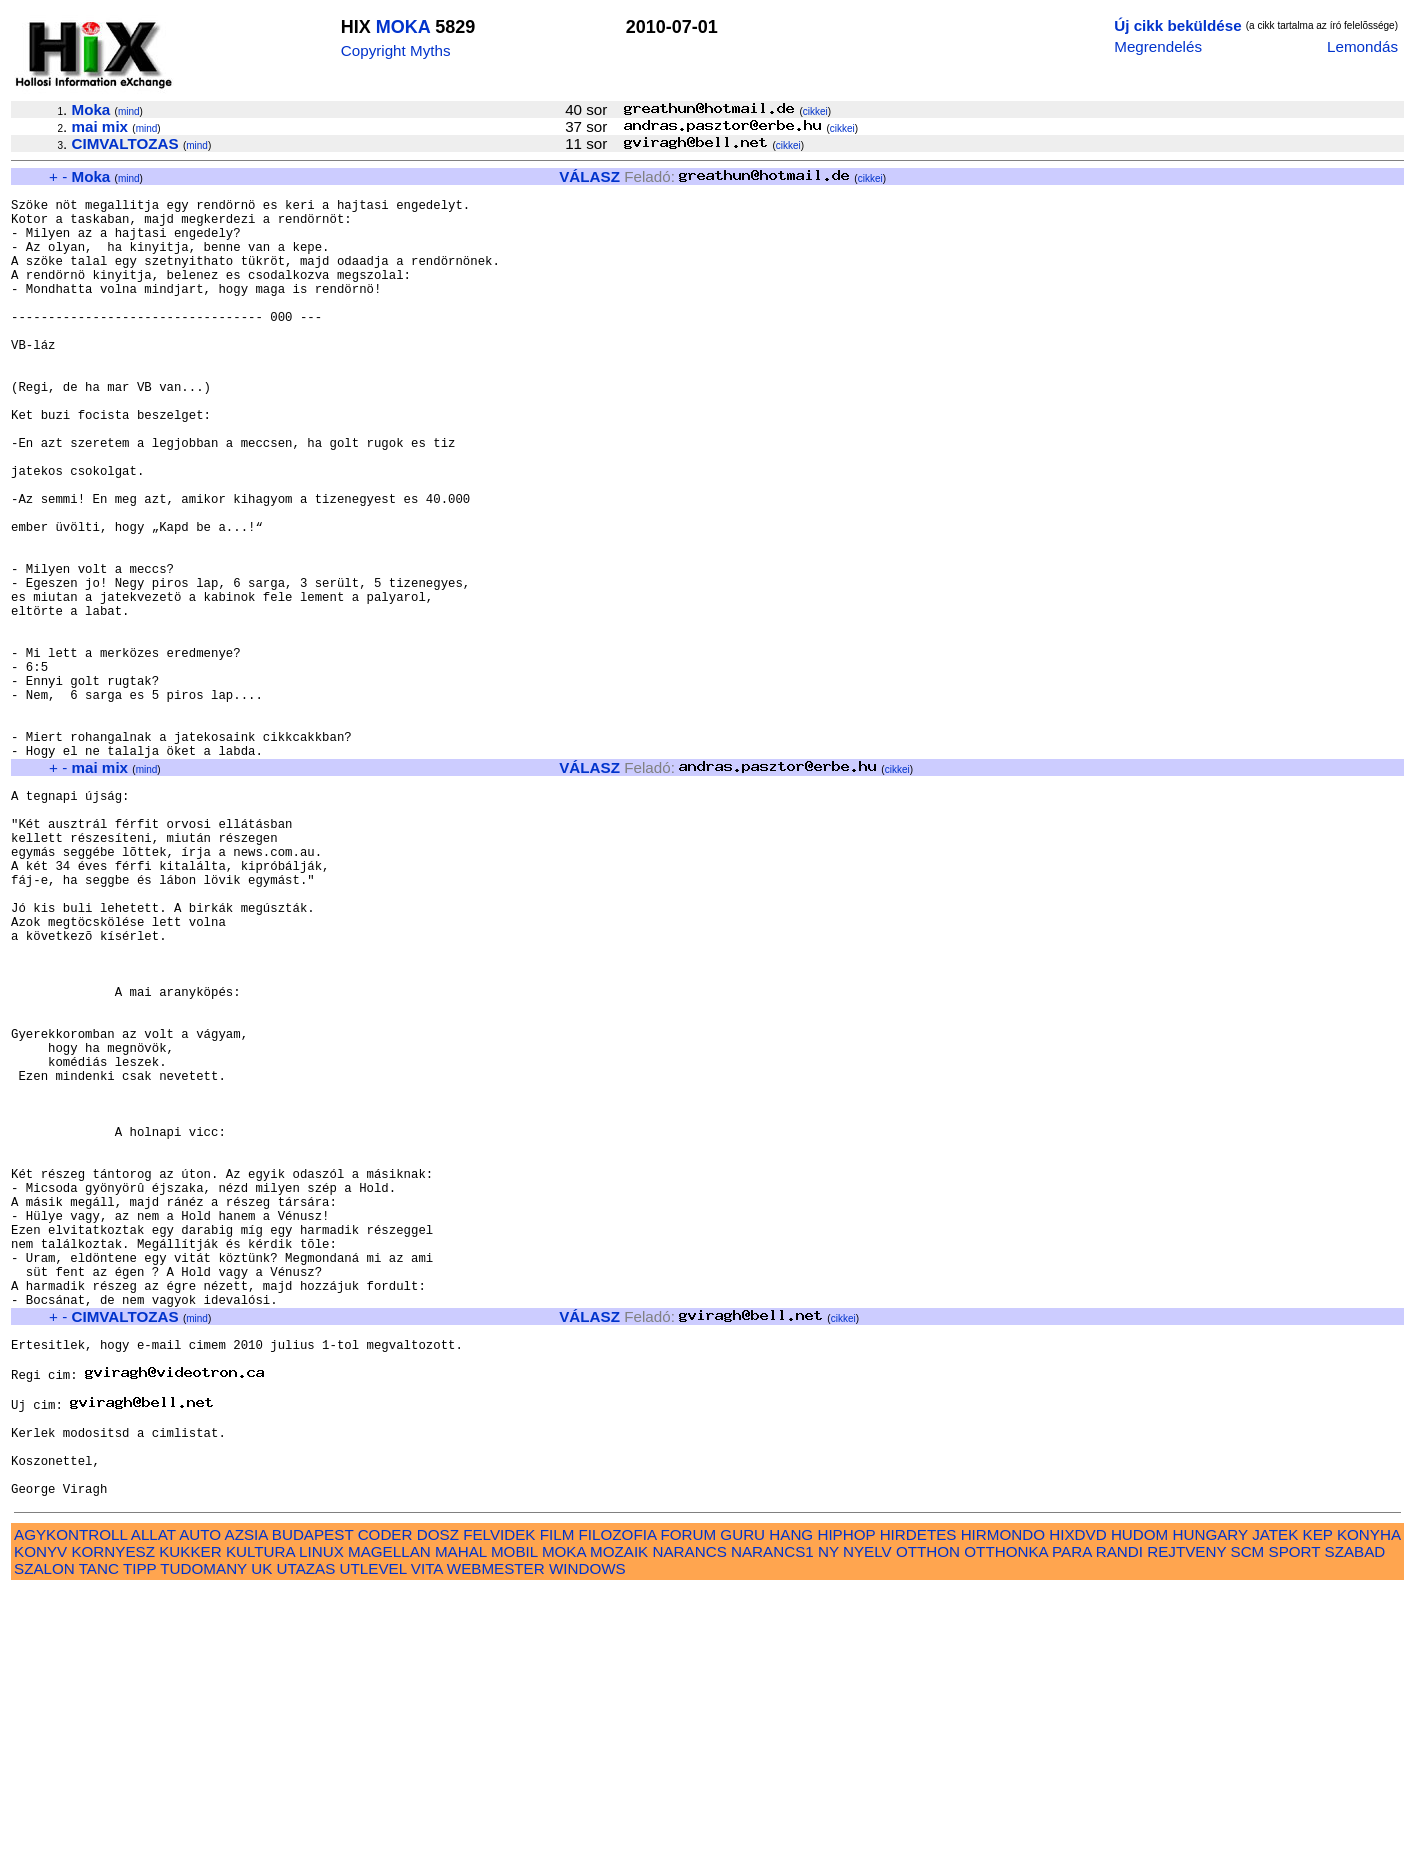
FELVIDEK (499, 1803)
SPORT (1295, 1820)
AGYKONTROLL (70, 1803)
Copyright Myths (396, 50)
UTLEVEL (373, 1837)
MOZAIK (619, 1820)
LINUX (321, 1820)
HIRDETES (918, 1803)
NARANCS (690, 1820)
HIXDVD (1077, 1803)
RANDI (1119, 1820)
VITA (427, 1837)
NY (828, 1820)
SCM (1248, 1820)
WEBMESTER (496, 1837)
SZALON (44, 1837)
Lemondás (1362, 46)
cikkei (815, 111)
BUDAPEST (313, 1803)
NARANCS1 (772, 1820)
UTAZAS (306, 1837)
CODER (385, 1803)
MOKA (403, 27)
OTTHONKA (1006, 1820)
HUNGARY (1210, 1803)
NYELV (867, 1820)
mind (129, 111)
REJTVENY (1186, 1820)
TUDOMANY (203, 1837)
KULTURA (260, 1820)
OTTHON (928, 1820)
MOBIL (514, 1820)
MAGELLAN (389, 1820)
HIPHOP (846, 1803)
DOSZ (438, 1803)
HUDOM (1139, 1803)
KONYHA (1368, 1803)
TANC (99, 1837)
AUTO (200, 1803)
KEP (1318, 1803)
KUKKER (190, 1820)
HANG (791, 1803)
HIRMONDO (1003, 1803)
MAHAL (461, 1820)
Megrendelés (1158, 46)
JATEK (1275, 1803)
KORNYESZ (113, 1820)
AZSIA (246, 1803)
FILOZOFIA (618, 1803)
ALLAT (153, 1803)
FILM (557, 1803)
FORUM (688, 1803)
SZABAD (1355, 1820)
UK (261, 1837)
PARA (1071, 1820)
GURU (742, 1803)
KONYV (40, 1820)
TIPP (139, 1837)
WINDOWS (587, 1837)
